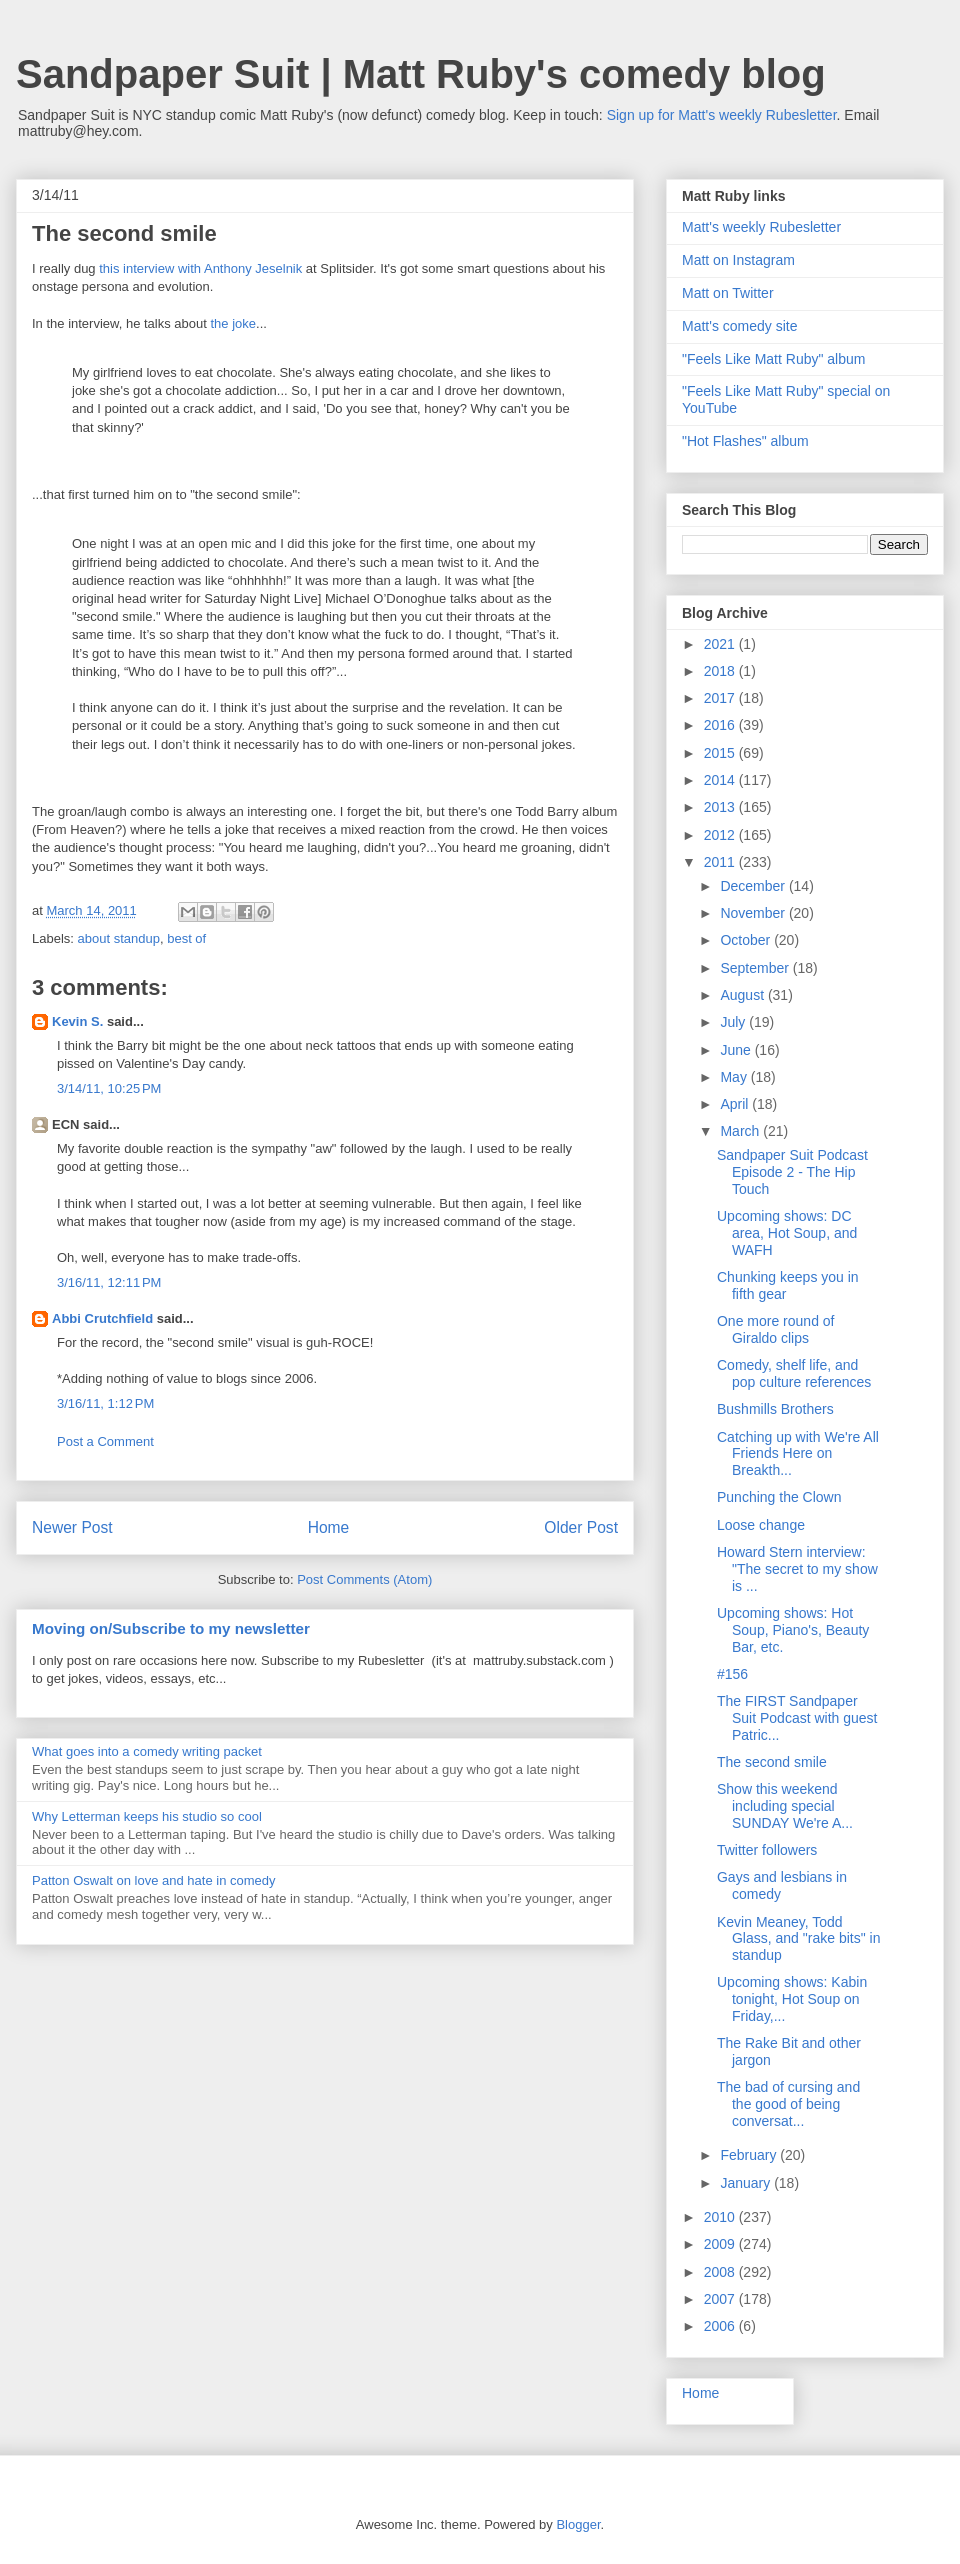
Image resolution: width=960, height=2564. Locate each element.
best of (186, 938)
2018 (721, 671)
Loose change (761, 1525)
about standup (119, 938)
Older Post (581, 1527)
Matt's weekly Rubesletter (761, 227)
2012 (721, 835)
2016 (721, 725)
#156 (732, 1674)
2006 (721, 2326)
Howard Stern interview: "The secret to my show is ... (797, 1569)
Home (329, 1527)
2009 (721, 2244)
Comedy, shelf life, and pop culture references (794, 1373)
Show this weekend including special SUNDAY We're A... (785, 1806)
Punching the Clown (779, 1497)
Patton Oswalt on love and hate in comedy (154, 1880)
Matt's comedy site (740, 326)
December (754, 886)
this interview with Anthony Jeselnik (200, 268)
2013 (721, 807)
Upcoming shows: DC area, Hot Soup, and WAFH (787, 1233)
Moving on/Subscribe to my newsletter (171, 1628)
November (754, 913)
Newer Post (72, 1527)
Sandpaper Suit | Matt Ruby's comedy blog (421, 74)
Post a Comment (105, 1441)
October (747, 940)
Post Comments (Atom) (364, 1579)
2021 (721, 644)
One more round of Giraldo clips (776, 1329)
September (756, 968)
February (750, 2155)
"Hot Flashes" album (745, 441)
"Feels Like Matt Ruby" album (773, 359)
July (734, 1022)
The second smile (772, 1762)
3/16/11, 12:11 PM (109, 1282)
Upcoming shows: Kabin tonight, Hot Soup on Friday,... (792, 1999)
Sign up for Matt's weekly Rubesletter (722, 115)
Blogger (578, 2524)
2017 (721, 698)
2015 (721, 753)
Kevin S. (77, 1021)
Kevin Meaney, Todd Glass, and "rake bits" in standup (798, 1939)
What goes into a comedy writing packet (147, 1751)
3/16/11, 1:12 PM (105, 1403)
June (737, 1050)
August (743, 995)
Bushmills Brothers (775, 1409)
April (736, 1104)
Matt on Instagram (738, 260)
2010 (721, 2217)
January (747, 2183)
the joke (234, 323)
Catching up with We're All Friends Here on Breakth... (798, 1454)
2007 (721, 2299)
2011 (721, 862)
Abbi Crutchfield (102, 1318)
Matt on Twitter (728, 293)
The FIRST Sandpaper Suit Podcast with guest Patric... (797, 1718)
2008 (721, 2272)
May (735, 1077)
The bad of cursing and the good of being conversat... (788, 2104)
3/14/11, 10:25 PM (109, 1088)
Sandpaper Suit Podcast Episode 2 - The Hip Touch (792, 1172)
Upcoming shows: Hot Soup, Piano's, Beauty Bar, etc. (793, 1630)
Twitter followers (767, 1850)
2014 (721, 780)
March (741, 1131)
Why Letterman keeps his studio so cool (147, 1816)
